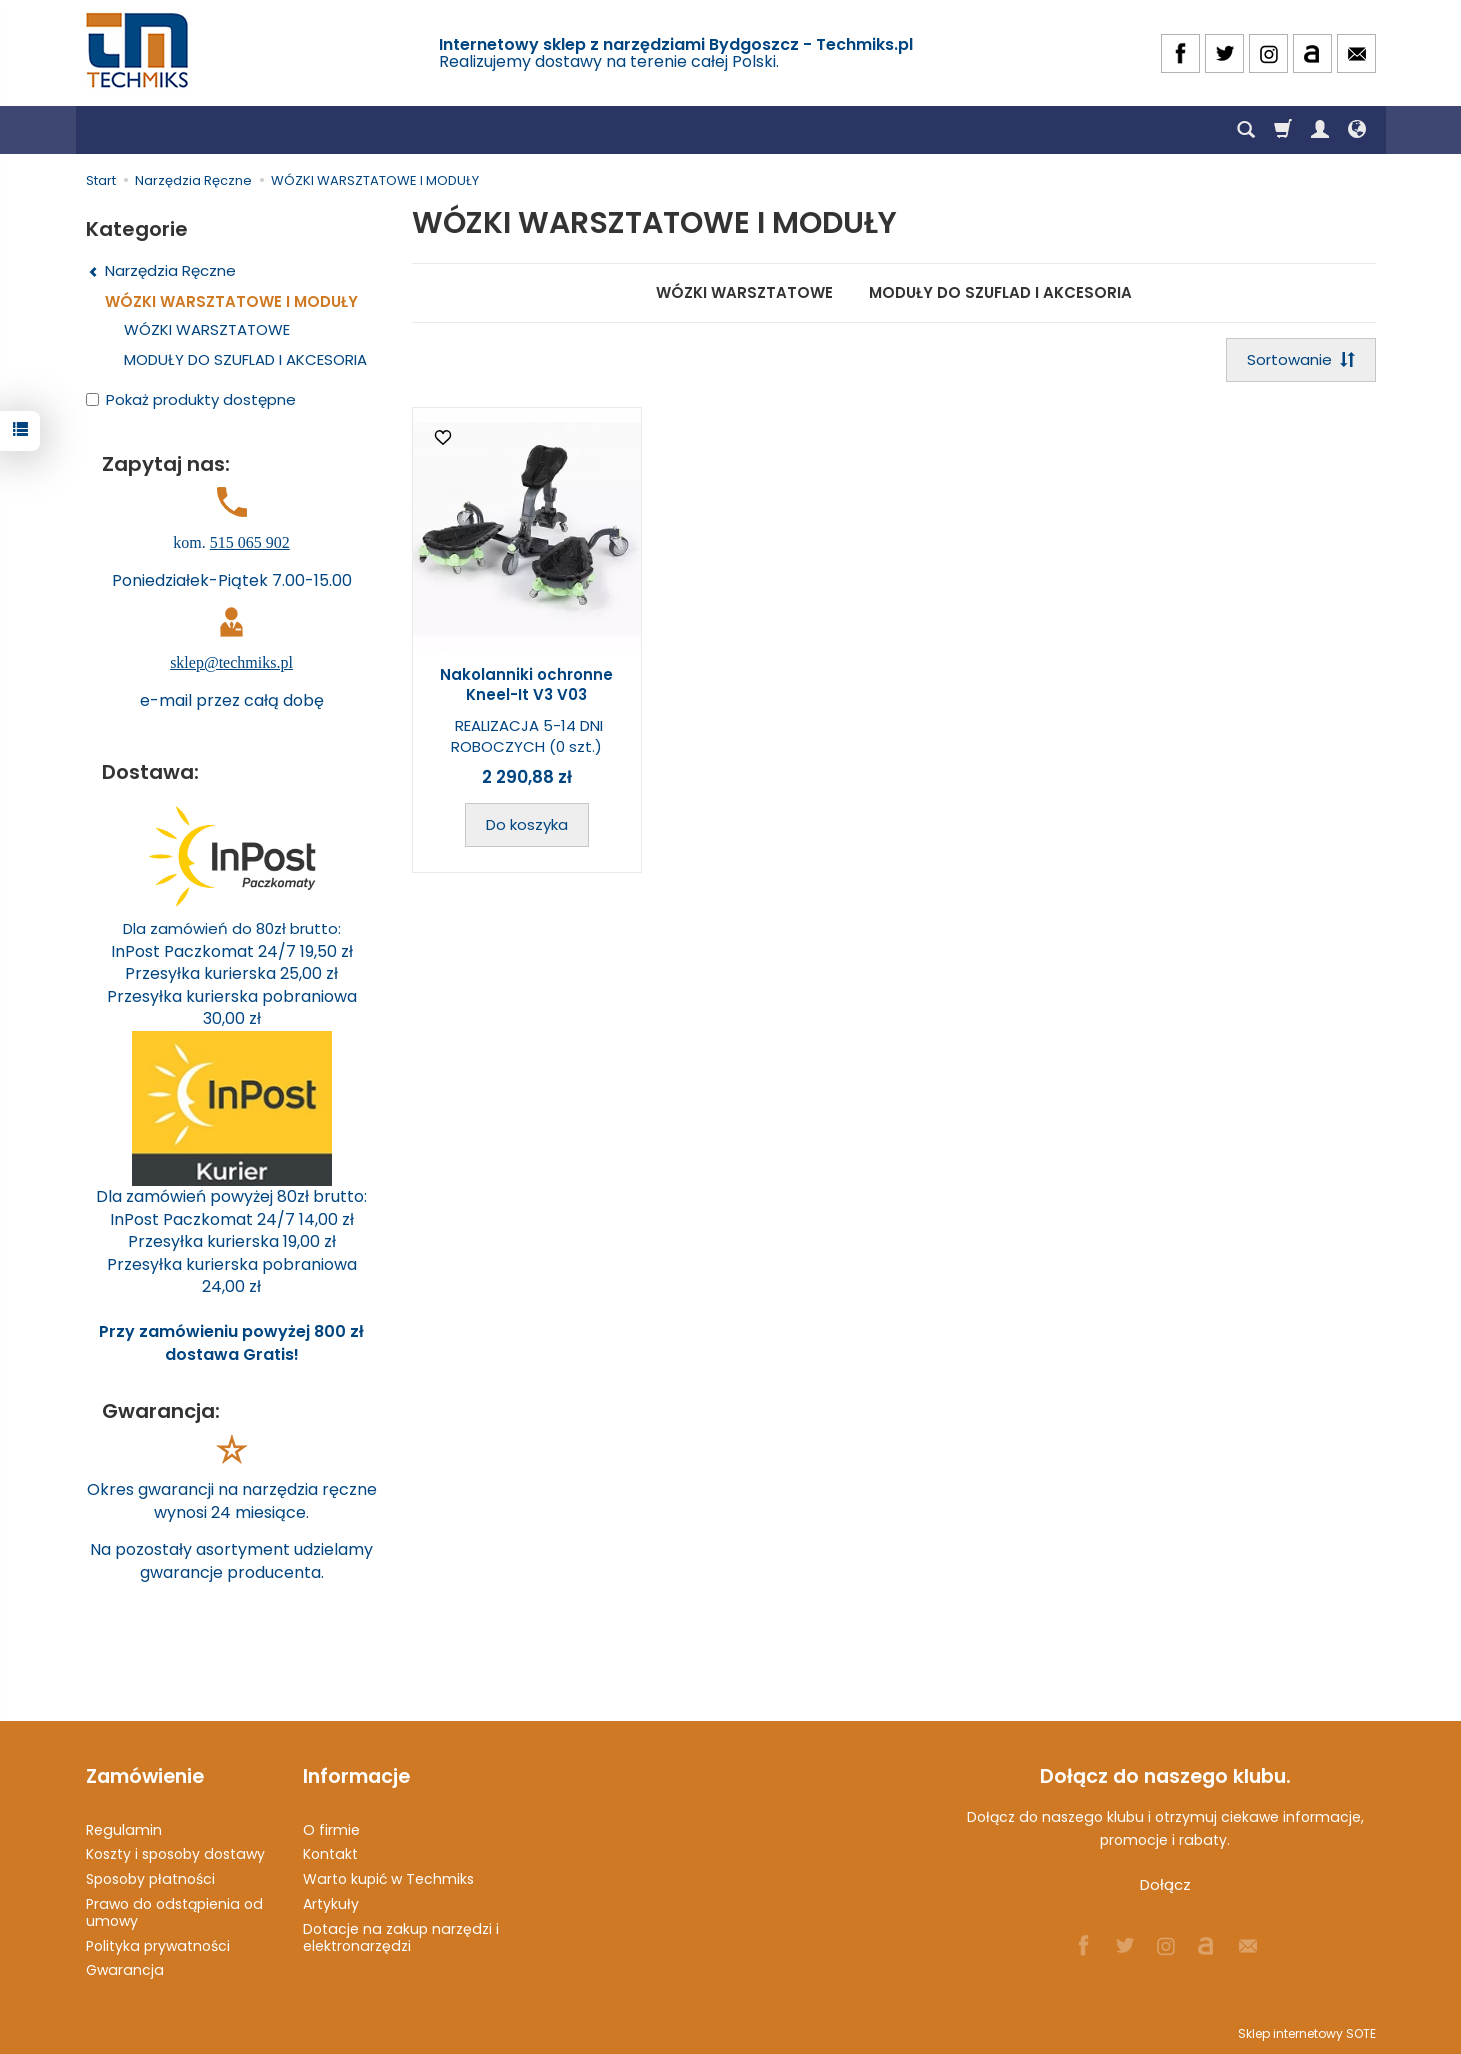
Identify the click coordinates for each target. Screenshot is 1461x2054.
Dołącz (1165, 1884)
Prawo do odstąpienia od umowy (174, 1912)
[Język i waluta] (1357, 130)
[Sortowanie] (1301, 359)
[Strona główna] (139, 50)
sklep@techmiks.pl (231, 662)
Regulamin (124, 1830)
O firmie (331, 1830)
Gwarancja (125, 1970)
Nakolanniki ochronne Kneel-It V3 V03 (526, 684)
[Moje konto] (1320, 130)
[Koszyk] (1283, 130)
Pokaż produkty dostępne (191, 399)
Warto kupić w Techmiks (388, 1879)
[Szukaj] (1246, 130)
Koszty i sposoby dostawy (175, 1854)
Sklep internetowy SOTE (1307, 2033)
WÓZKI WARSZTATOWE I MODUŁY (231, 301)
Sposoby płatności (150, 1879)
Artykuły (331, 1904)
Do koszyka (527, 824)
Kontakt (330, 1854)
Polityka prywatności (158, 1946)
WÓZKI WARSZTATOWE (744, 292)
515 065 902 (250, 542)
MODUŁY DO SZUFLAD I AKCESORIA (1000, 292)
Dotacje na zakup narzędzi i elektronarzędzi (401, 1937)
